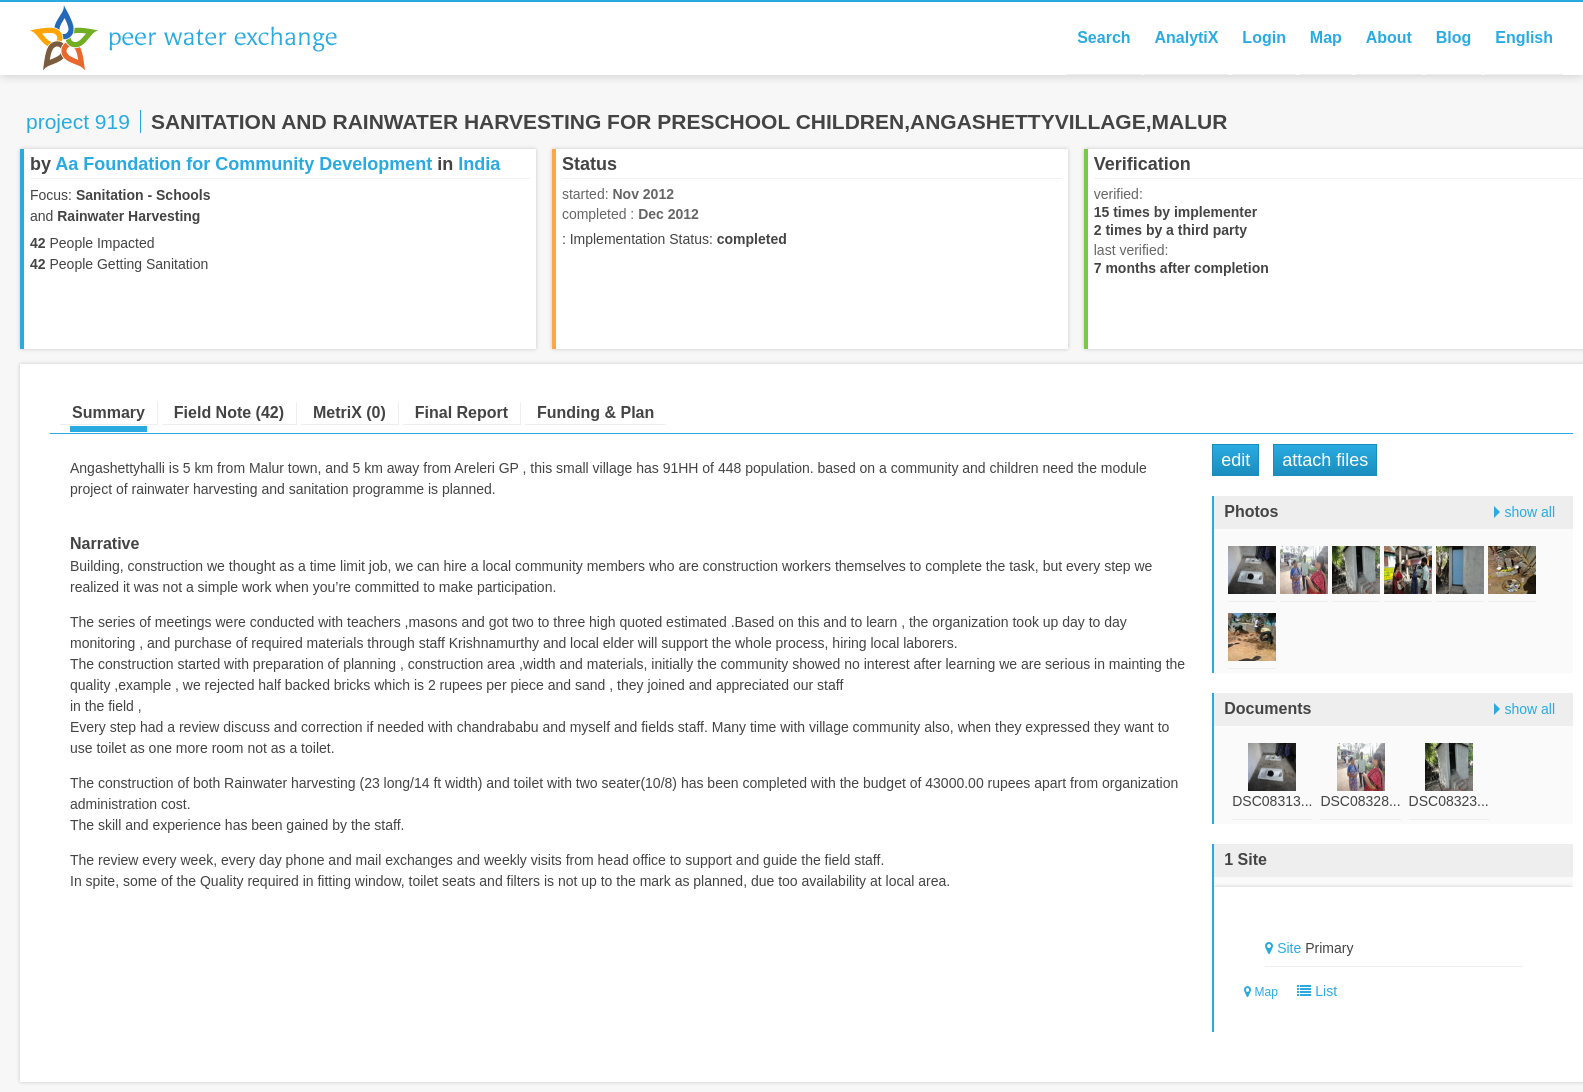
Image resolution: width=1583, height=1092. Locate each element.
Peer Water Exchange (200, 38)
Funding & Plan (595, 412)
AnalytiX (1186, 37)
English (1524, 37)
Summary (108, 412)
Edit (1235, 460)
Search (1103, 37)
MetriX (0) (349, 412)
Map (1326, 37)
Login (1264, 37)
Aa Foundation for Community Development (243, 164)
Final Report (461, 412)
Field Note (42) (229, 412)
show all (1529, 512)
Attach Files (1325, 460)
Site (1289, 948)
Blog (1454, 37)
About (1389, 37)
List (1313, 991)
